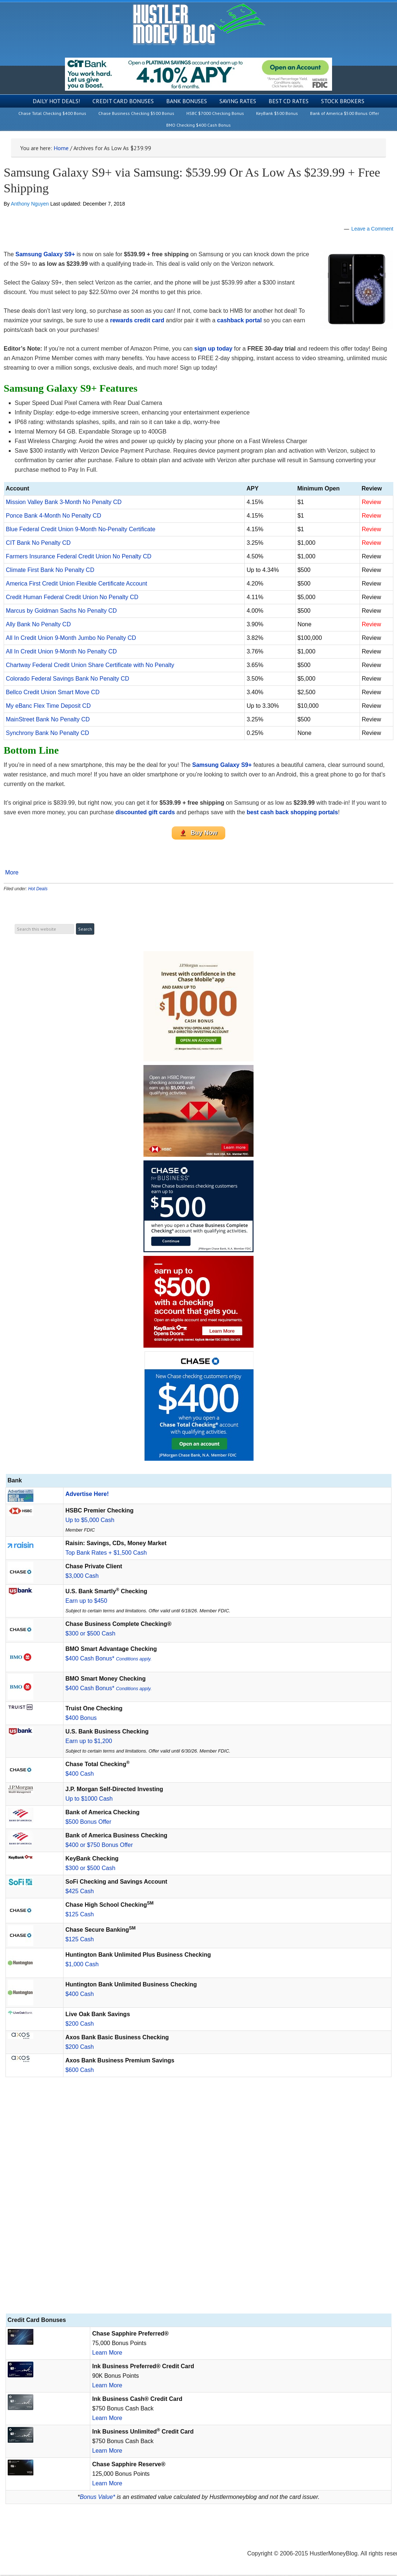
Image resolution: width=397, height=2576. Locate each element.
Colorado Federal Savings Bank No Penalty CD (67, 678)
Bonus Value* (97, 2498)
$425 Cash (79, 1892)
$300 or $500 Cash (90, 1634)
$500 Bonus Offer (88, 1823)
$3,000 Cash (82, 1577)
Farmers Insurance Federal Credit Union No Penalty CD (79, 556)
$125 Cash (79, 1915)
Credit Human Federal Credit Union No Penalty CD (72, 597)
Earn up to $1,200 (88, 1742)
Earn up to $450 (86, 1602)
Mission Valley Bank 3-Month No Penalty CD (63, 502)
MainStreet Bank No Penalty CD (48, 719)
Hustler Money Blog (198, 24)
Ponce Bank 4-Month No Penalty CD (53, 515)
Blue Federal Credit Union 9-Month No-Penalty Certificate (80, 529)
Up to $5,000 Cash (89, 1521)
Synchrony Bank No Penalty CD (47, 733)
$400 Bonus (80, 1719)
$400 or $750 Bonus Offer (99, 1846)
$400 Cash (79, 1775)
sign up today (213, 348)
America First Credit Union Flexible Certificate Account (76, 583)
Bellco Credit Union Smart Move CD (52, 692)
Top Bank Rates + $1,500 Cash (106, 1554)
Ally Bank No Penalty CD (38, 624)
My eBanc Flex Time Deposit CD (48, 706)
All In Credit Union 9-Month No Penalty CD (61, 651)
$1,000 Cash (82, 1965)
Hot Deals (38, 890)
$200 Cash (79, 2025)
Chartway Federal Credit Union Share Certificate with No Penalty (90, 665)
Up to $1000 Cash (89, 1800)
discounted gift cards (145, 812)
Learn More (107, 2354)
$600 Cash (79, 2071)
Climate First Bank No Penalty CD (50, 570)
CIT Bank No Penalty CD (38, 543)
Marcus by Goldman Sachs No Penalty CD (61, 611)
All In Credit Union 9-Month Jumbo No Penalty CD (71, 638)
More (11, 874)
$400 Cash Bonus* (108, 1659)
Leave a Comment (372, 229)
